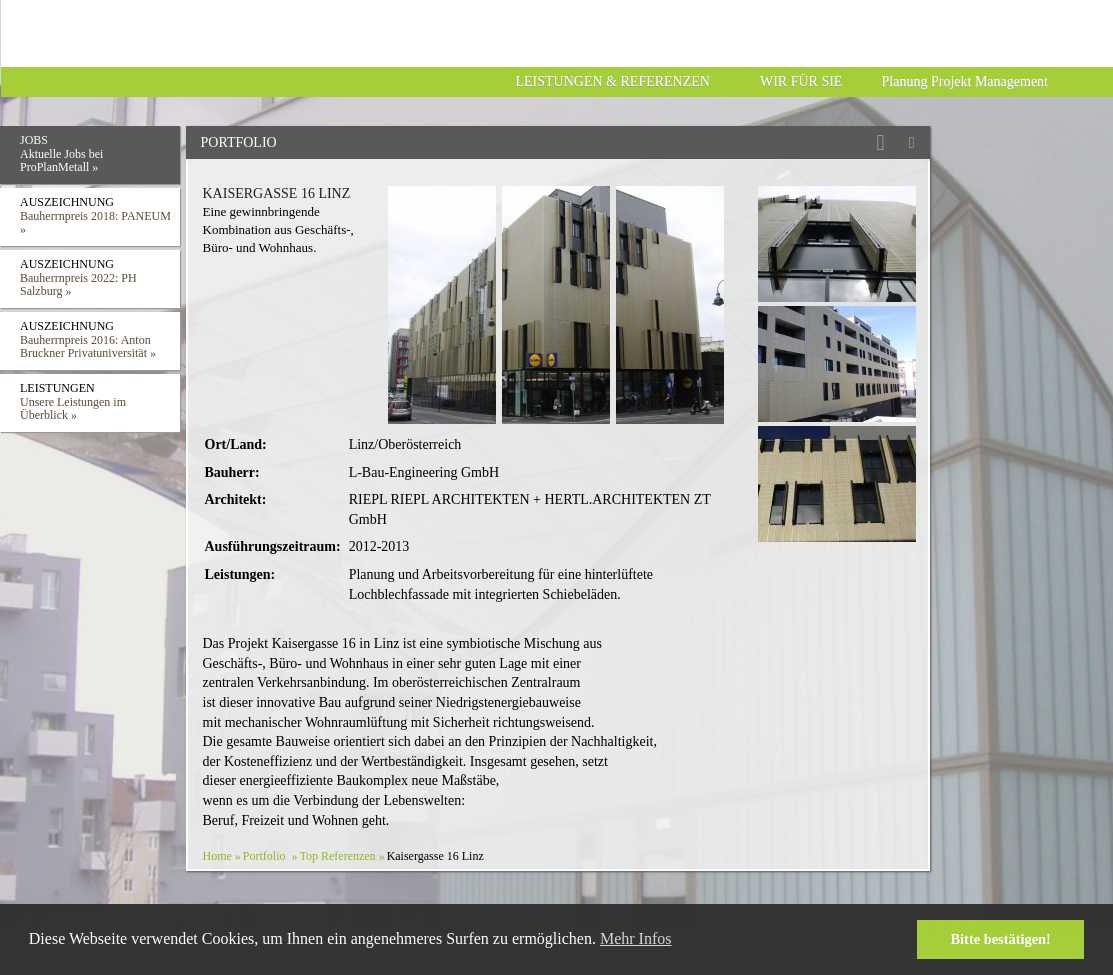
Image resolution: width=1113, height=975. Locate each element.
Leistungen (100, 404)
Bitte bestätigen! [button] (1001, 939)
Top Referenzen (338, 856)
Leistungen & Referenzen (613, 81)
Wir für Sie (801, 81)
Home (217, 856)
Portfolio (264, 856)
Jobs (100, 156)
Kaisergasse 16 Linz (277, 193)
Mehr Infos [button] (636, 938)
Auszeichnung (100, 218)
